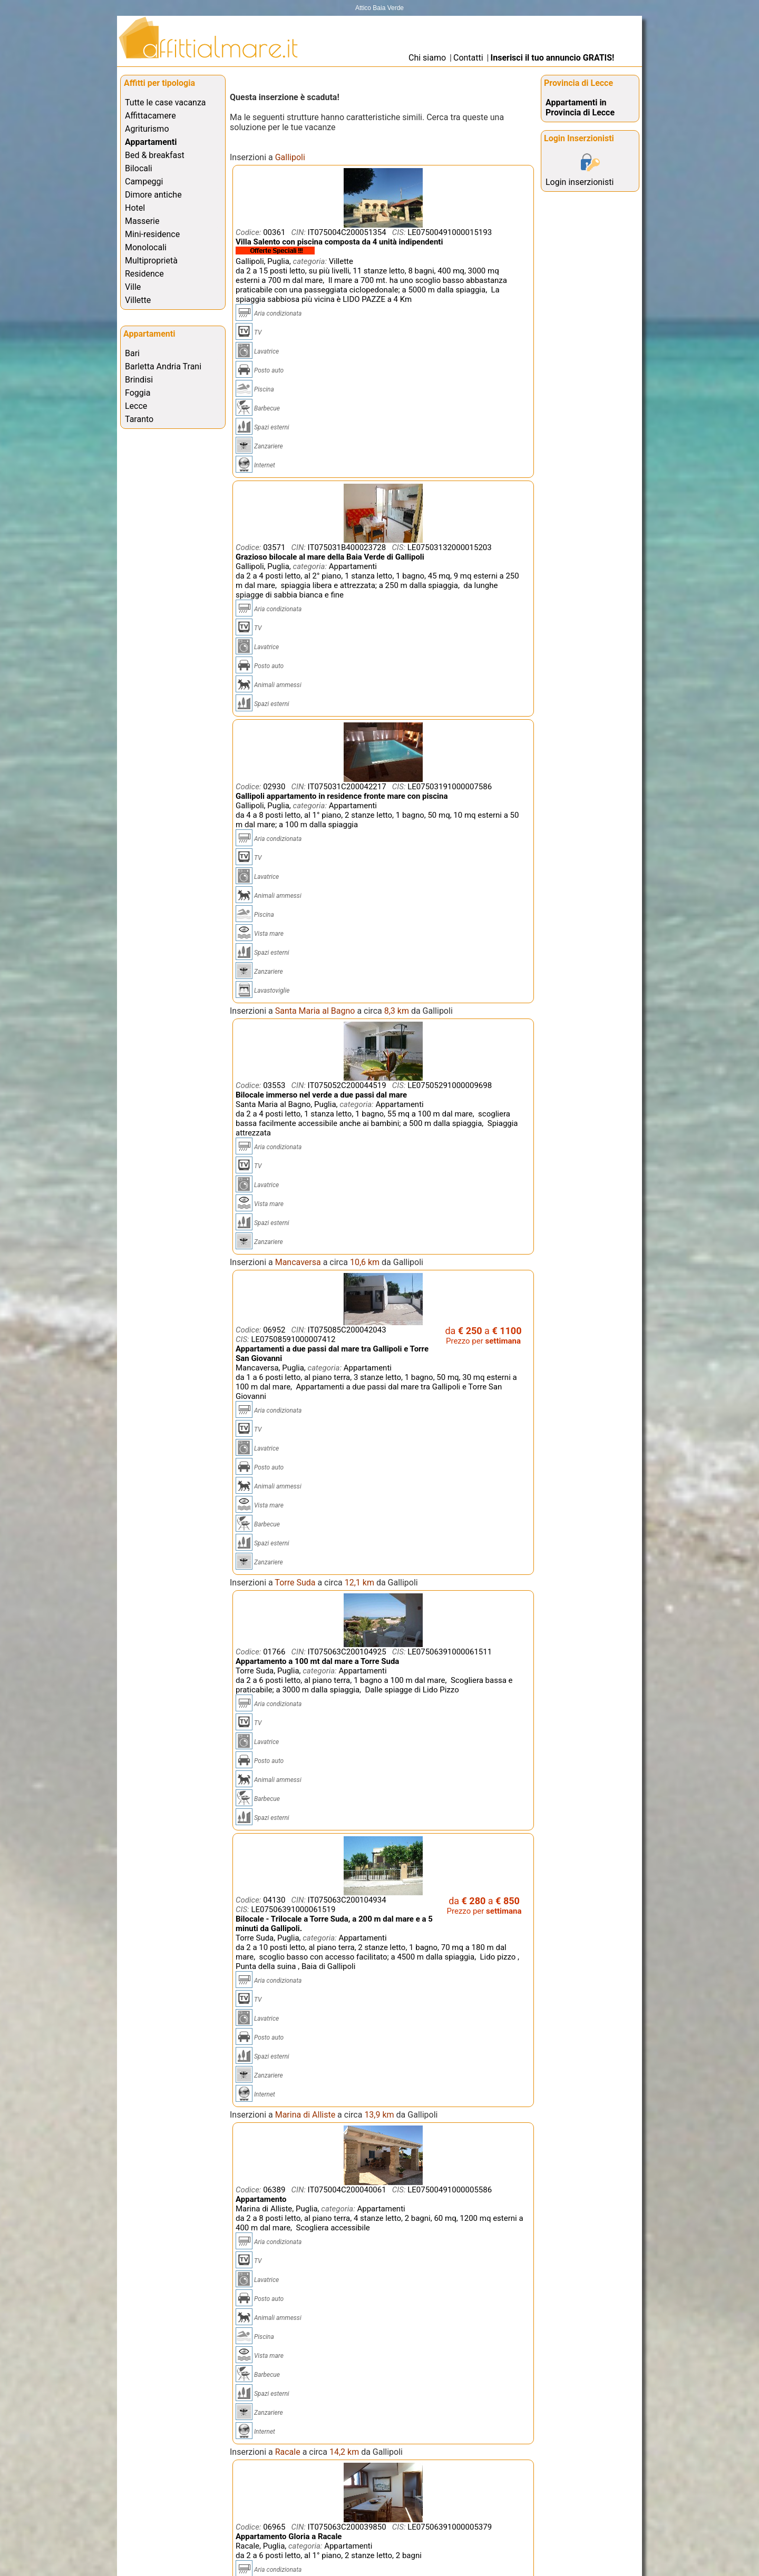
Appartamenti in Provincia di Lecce (580, 107)
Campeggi (144, 182)
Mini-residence (152, 234)
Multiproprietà (151, 261)
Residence (144, 274)
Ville (133, 287)
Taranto (139, 419)
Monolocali (146, 247)
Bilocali (138, 168)
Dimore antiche (153, 195)
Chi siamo (427, 58)
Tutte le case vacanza (165, 102)
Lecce (136, 406)
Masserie (142, 221)
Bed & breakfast (154, 155)
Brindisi (139, 380)
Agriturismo (147, 129)
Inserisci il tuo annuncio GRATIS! (553, 58)
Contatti (468, 58)
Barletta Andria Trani (163, 366)
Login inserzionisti (580, 182)
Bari (132, 353)
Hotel (135, 208)
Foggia (137, 393)
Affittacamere (150, 116)
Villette (138, 300)
